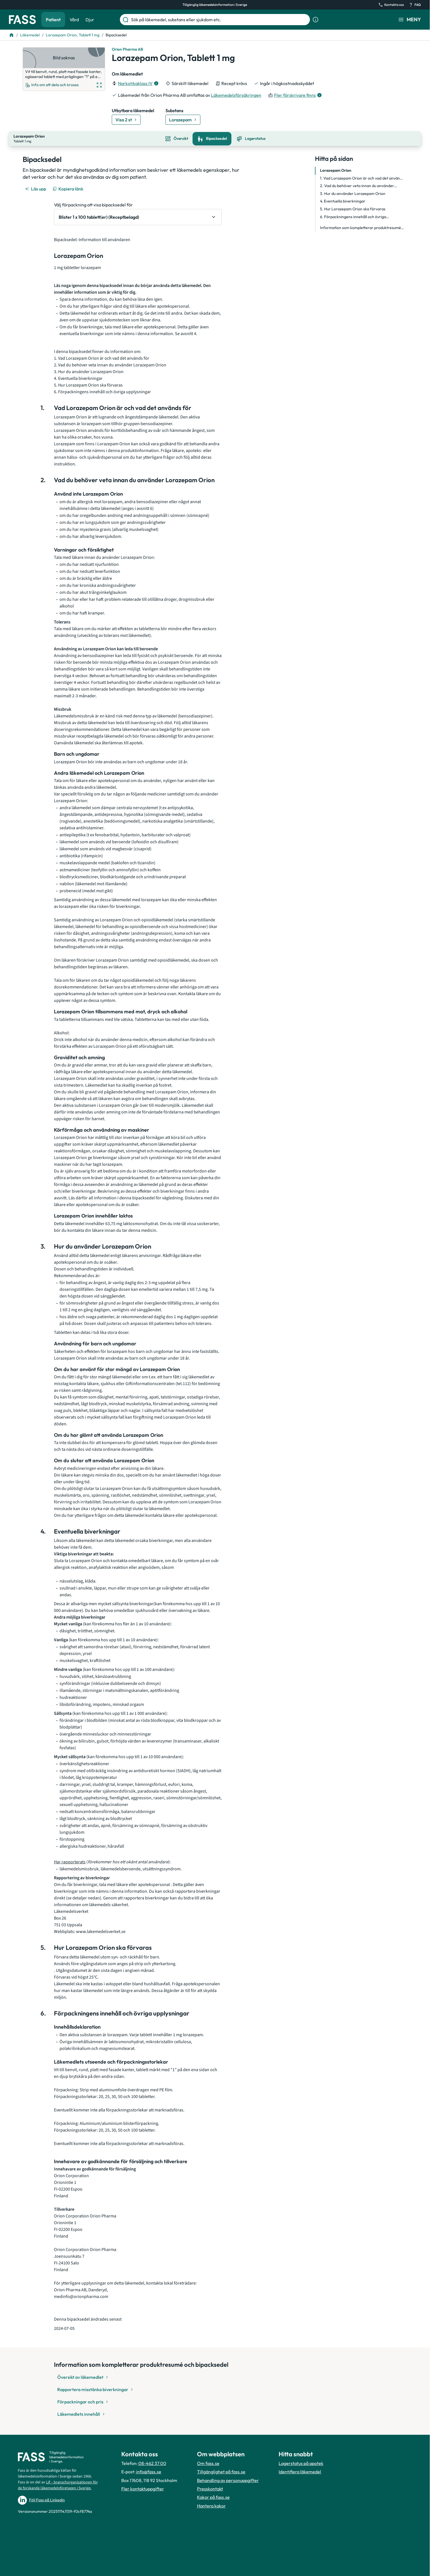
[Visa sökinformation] (315, 19)
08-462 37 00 (152, 2463)
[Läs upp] (36, 188)
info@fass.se (148, 2471)
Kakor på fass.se (213, 2496)
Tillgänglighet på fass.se (221, 2471)
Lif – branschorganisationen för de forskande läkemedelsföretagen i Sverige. (58, 2484)
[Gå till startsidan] (22, 20)
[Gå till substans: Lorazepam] (182, 120)
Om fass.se (208, 2463)
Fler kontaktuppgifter (142, 2488)
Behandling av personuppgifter (228, 2479)
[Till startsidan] (11, 34)
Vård (74, 19)
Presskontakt (210, 2488)
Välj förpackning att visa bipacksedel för (93, 204)
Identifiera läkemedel (300, 2471)
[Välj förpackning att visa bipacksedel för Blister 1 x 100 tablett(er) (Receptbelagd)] (138, 216)
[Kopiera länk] (68, 188)
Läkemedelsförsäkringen (236, 95)
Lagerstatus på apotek (301, 2463)
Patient (53, 19)
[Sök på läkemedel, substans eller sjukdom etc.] (219, 19)
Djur (90, 19)
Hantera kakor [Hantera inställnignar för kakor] (211, 2505)
